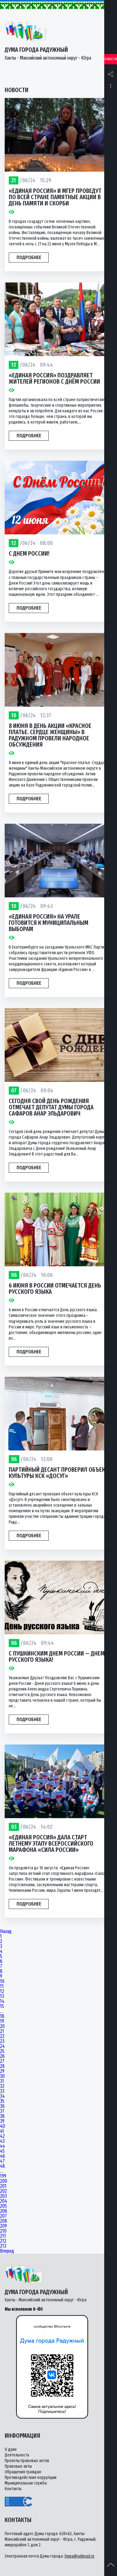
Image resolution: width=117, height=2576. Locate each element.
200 (3, 2181)
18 (2, 2016)
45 (2, 2151)
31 (2, 2081)
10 (2, 1981)
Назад (6, 1931)
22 (2, 2036)
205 (3, 2206)
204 (3, 2201)
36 (2, 2106)
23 (2, 2041)
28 (2, 2066)
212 (3, 2241)
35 (2, 2101)
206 (3, 2211)
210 (3, 2231)
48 (2, 2166)
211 (3, 2236)
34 (2, 2096)
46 (2, 2156)
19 (2, 2021)
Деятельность (17, 2455)
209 (3, 2226)
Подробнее (29, 257)
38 (2, 2116)
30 (2, 2076)
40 (2, 2126)
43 (2, 2141)
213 (3, 2246)
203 (3, 2196)
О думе (11, 2449)
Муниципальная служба (26, 2483)
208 (3, 2221)
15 (2, 2006)
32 (2, 2086)
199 (3, 2176)
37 (2, 2111)
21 (2, 2031)
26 (2, 2056)
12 (2, 1991)
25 (2, 2051)
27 (2, 2061)
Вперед (7, 2251)
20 (2, 2026)
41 (2, 2131)
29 (2, 2071)
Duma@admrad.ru (79, 2556)
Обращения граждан (23, 2472)
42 (2, 2136)
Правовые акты (18, 2466)
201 (3, 2186)
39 (2, 2121)
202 (3, 2191)
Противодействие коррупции (30, 2477)
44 (2, 2146)
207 (3, 2216)
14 (2, 2001)
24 (2, 2046)
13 (2, 1996)
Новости (111, 59)
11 (2, 1986)
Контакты (13, 2488)
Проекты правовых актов (27, 2460)
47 (2, 2161)
